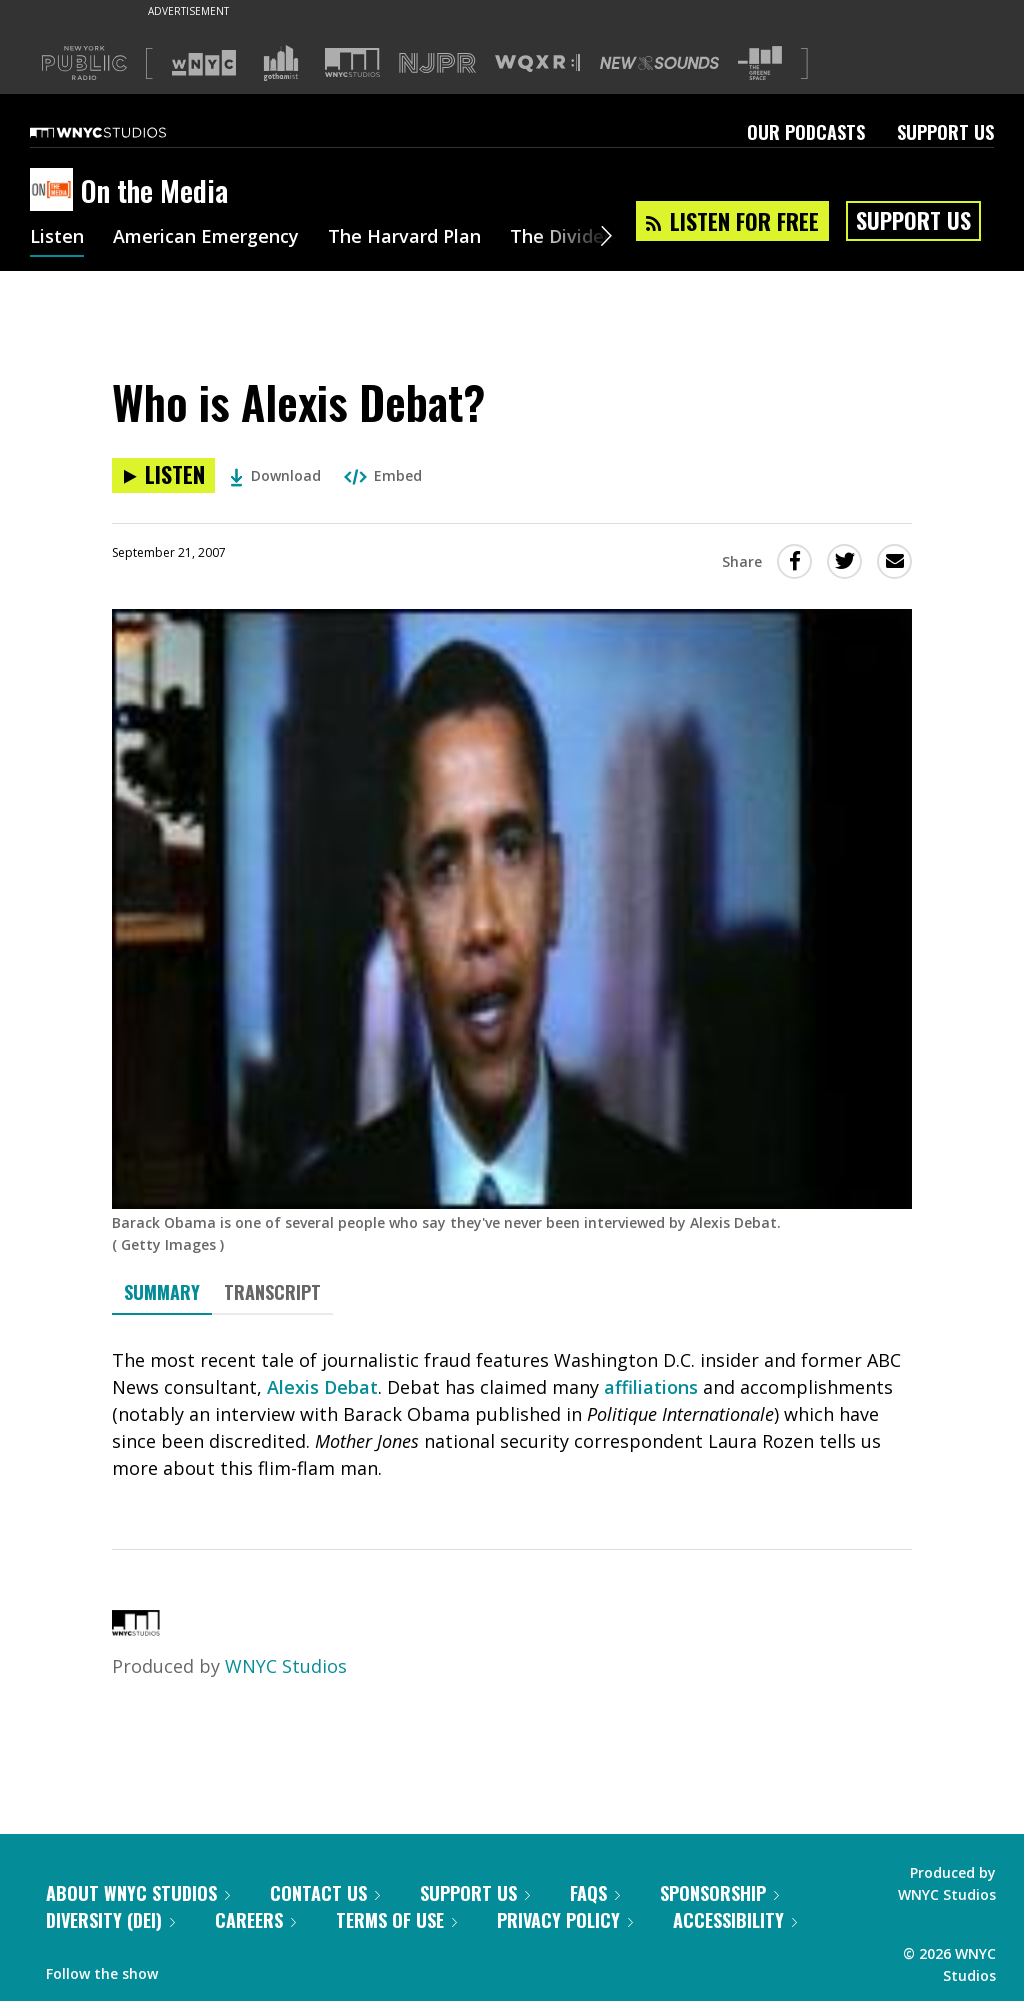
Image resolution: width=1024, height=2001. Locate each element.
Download (275, 475)
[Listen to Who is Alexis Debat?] (163, 475)
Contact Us (325, 1893)
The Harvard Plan (404, 238)
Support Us (945, 132)
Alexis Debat (322, 1387)
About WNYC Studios (138, 1893)
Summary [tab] (162, 1292)
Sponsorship (719, 1893)
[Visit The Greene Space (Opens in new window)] (760, 63)
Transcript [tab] (272, 1292)
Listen (57, 238)
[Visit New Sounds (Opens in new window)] (659, 63)
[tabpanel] (512, 1414)
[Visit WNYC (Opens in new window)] (204, 63)
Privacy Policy (565, 1920)
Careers (255, 1920)
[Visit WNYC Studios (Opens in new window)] (352, 62)
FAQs (595, 1893)
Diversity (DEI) (110, 1920)
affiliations (651, 1387)
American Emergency (206, 238)
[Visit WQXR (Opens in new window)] (537, 63)
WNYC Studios (286, 1666)
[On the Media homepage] (55, 191)
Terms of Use (396, 1920)
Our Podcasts (806, 132)
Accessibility (735, 1920)
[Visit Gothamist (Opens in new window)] (281, 63)
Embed (383, 475)
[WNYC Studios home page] (123, 132)
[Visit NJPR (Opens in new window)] (437, 63)
